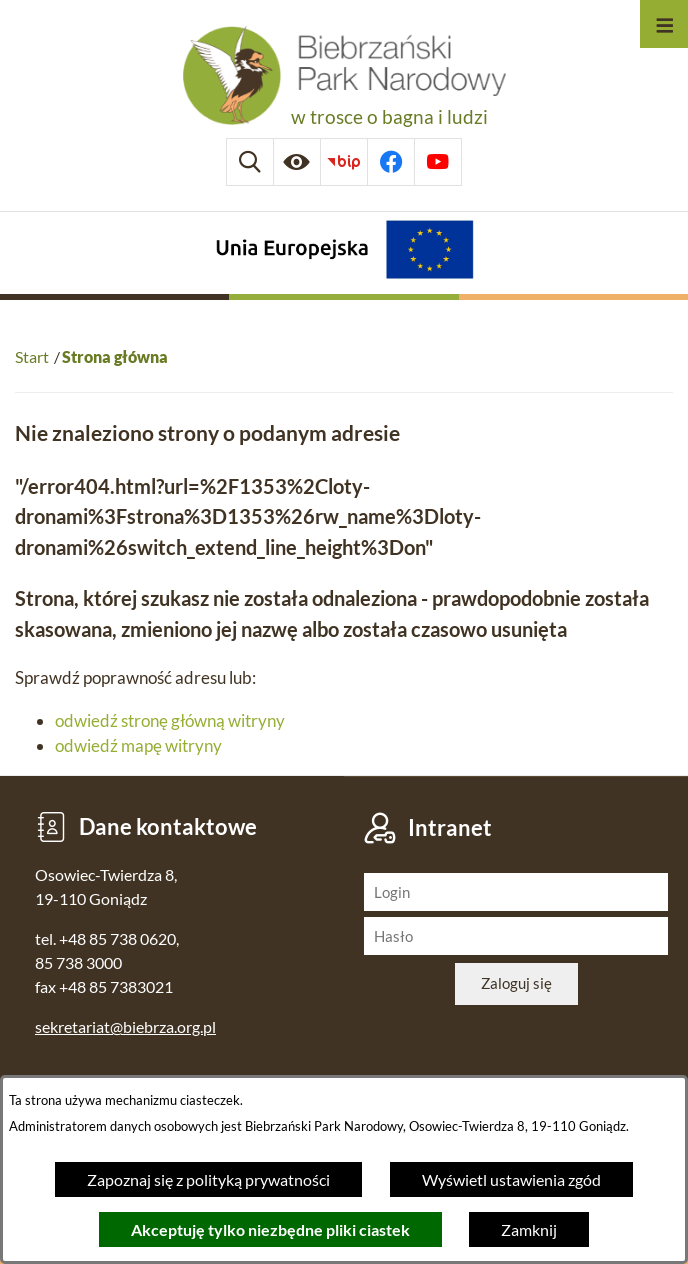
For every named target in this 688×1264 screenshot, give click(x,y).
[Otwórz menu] (664, 24)
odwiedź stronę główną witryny (170, 720)
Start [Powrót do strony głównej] (32, 356)
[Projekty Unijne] (344, 252)
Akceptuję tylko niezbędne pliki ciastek (270, 1229)
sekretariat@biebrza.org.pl (125, 1026)
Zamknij (529, 1229)
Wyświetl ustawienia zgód (511, 1179)
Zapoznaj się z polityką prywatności (208, 1179)
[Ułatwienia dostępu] (297, 162)
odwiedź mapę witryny (138, 745)
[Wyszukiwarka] (250, 162)
